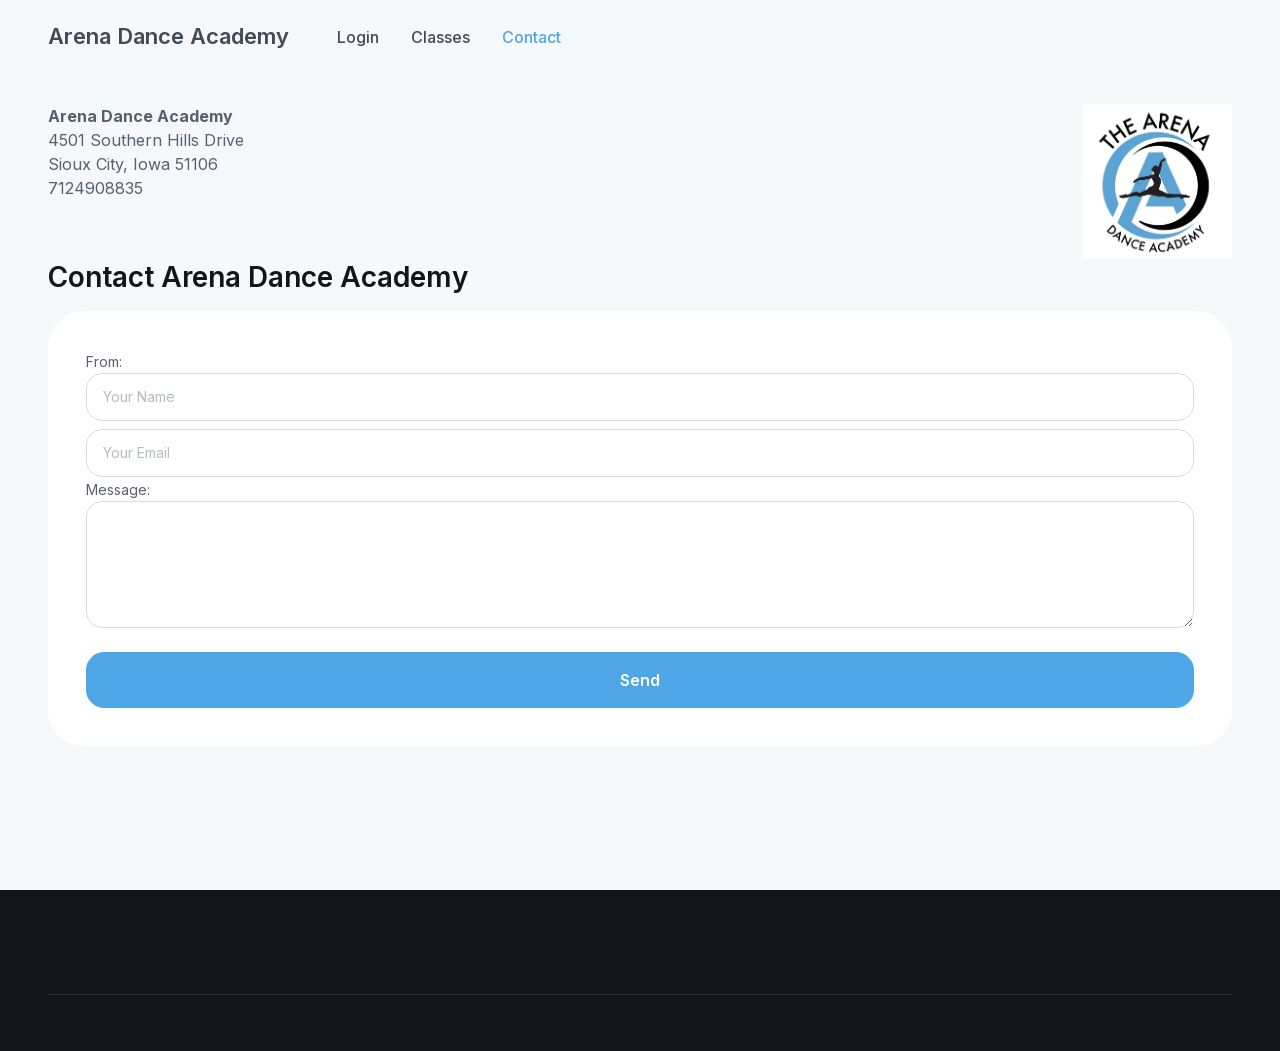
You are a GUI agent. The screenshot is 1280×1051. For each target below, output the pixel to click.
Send (640, 680)
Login (358, 37)
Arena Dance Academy (168, 36)
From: (104, 361)
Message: (118, 489)
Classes (440, 37)
